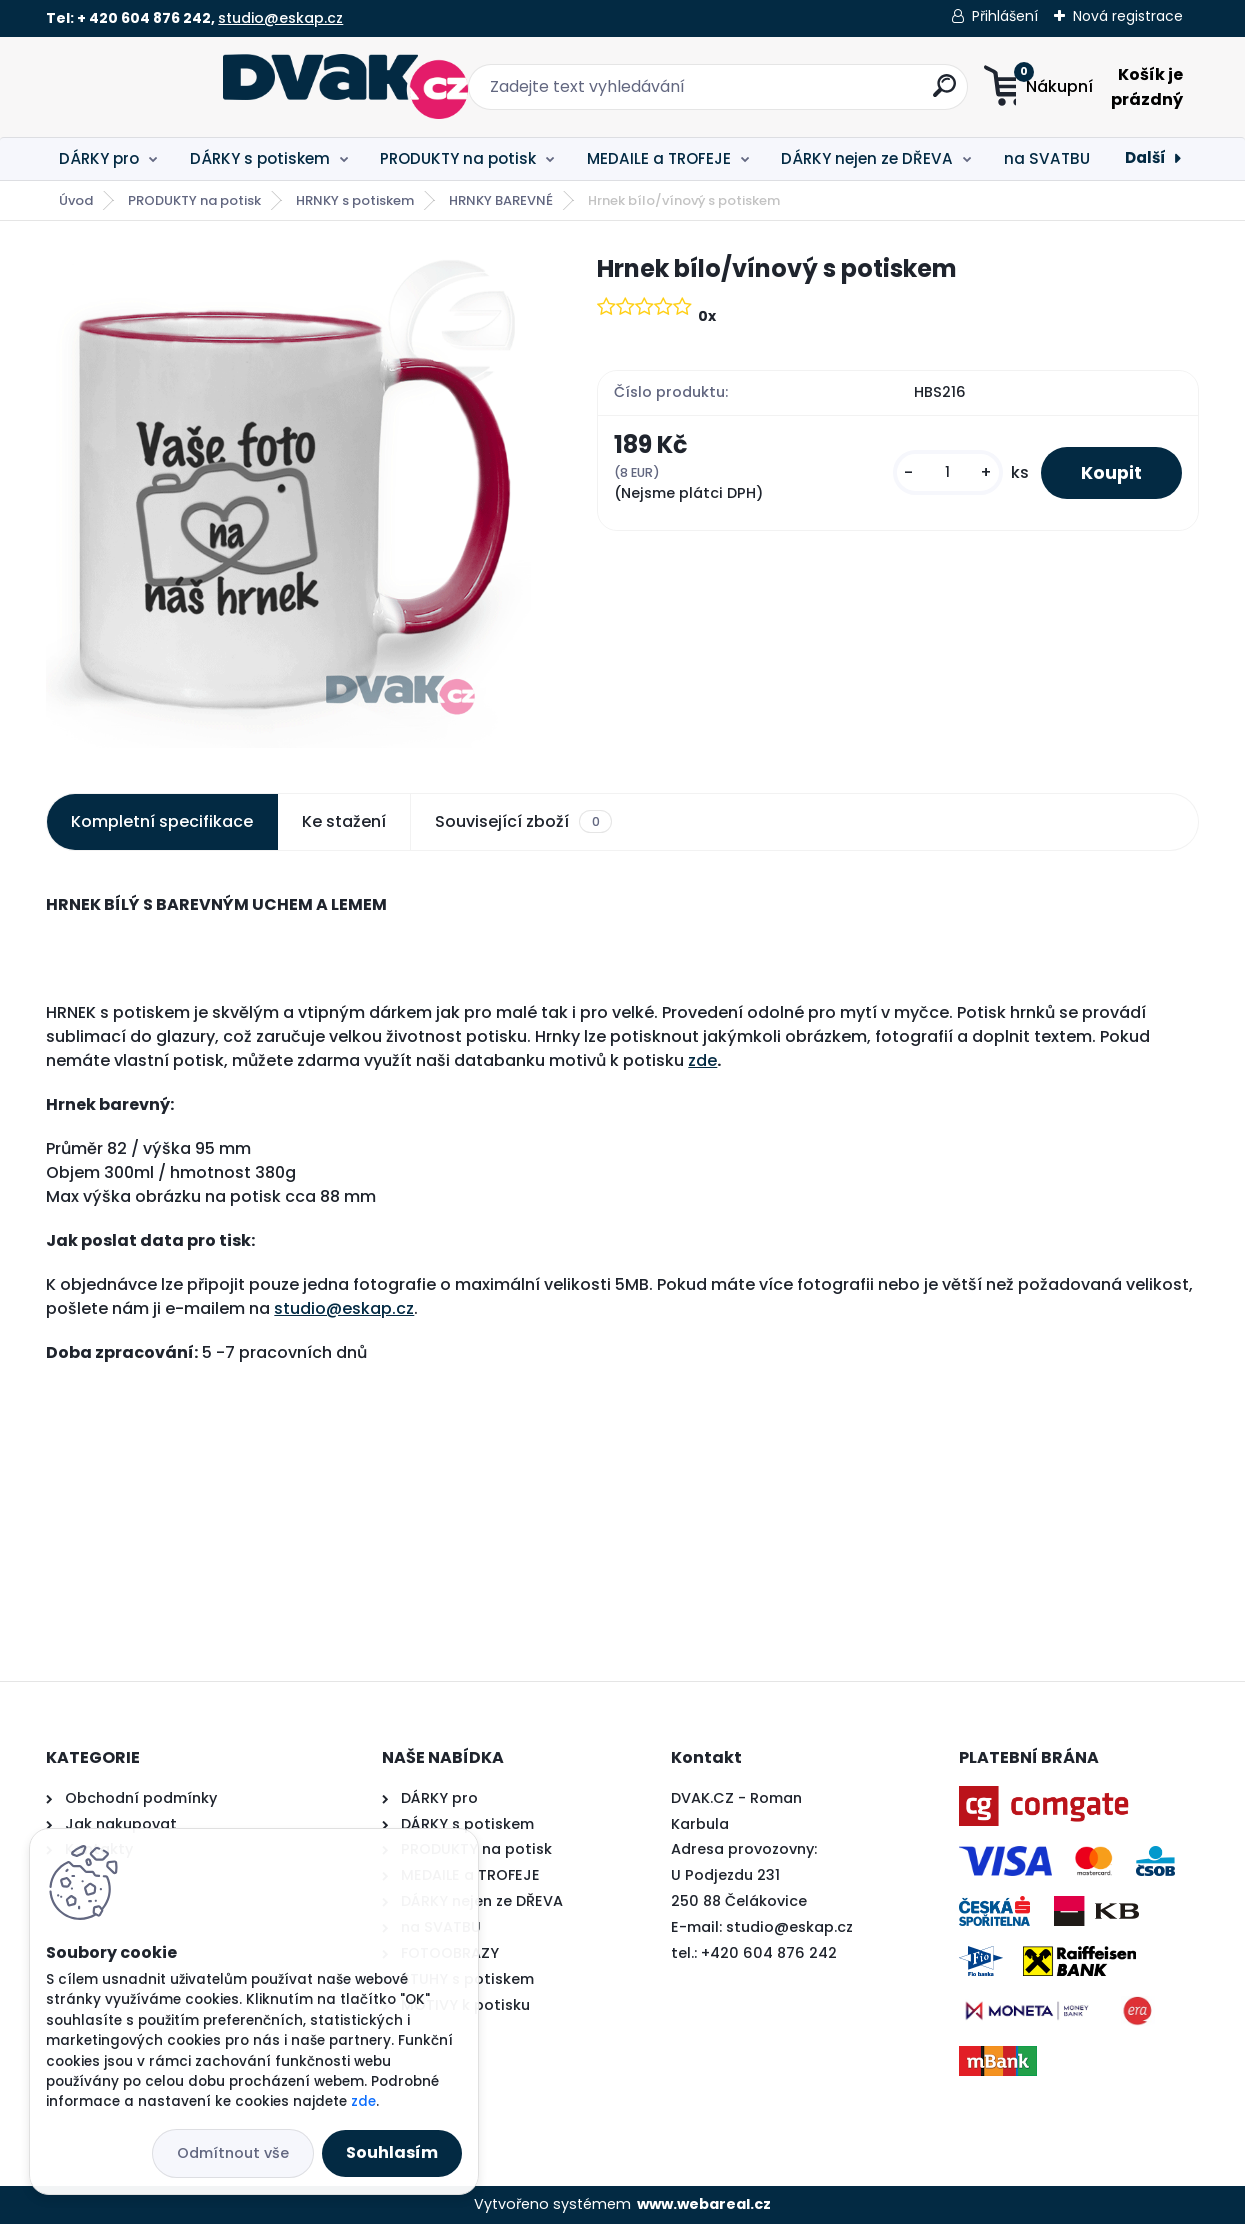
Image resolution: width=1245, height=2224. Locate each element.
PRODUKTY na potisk (458, 158)
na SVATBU (1047, 158)
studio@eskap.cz (280, 18)
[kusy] (948, 472)
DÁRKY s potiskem (260, 158)
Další (1145, 157)
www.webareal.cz (704, 2204)
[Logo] (168, 87)
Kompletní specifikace (162, 821)
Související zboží (523, 822)
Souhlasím (392, 2152)
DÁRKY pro (99, 158)
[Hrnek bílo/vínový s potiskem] (289, 499)
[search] (820, 93)
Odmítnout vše (233, 2153)
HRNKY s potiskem (355, 200)
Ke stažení (344, 821)
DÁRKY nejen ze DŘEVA (867, 158)
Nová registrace (1128, 16)
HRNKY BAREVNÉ (501, 200)
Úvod (76, 200)
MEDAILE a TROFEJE (659, 158)
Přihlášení (1005, 16)
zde (702, 1060)
